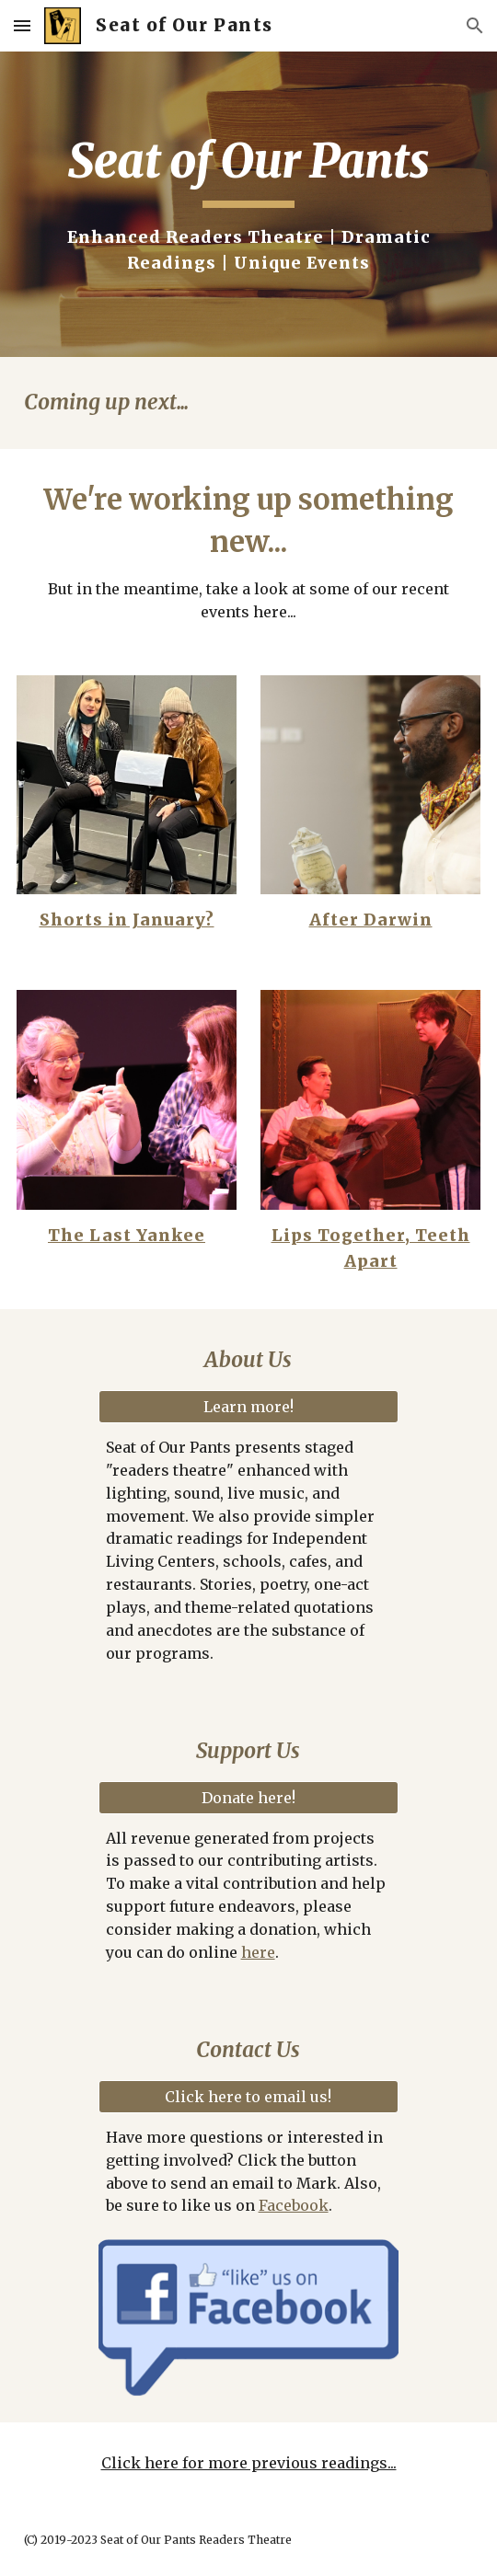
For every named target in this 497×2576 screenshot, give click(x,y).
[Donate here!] (249, 1798)
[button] (22, 25)
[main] (248, 204)
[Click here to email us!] (249, 2097)
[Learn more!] (249, 1407)
